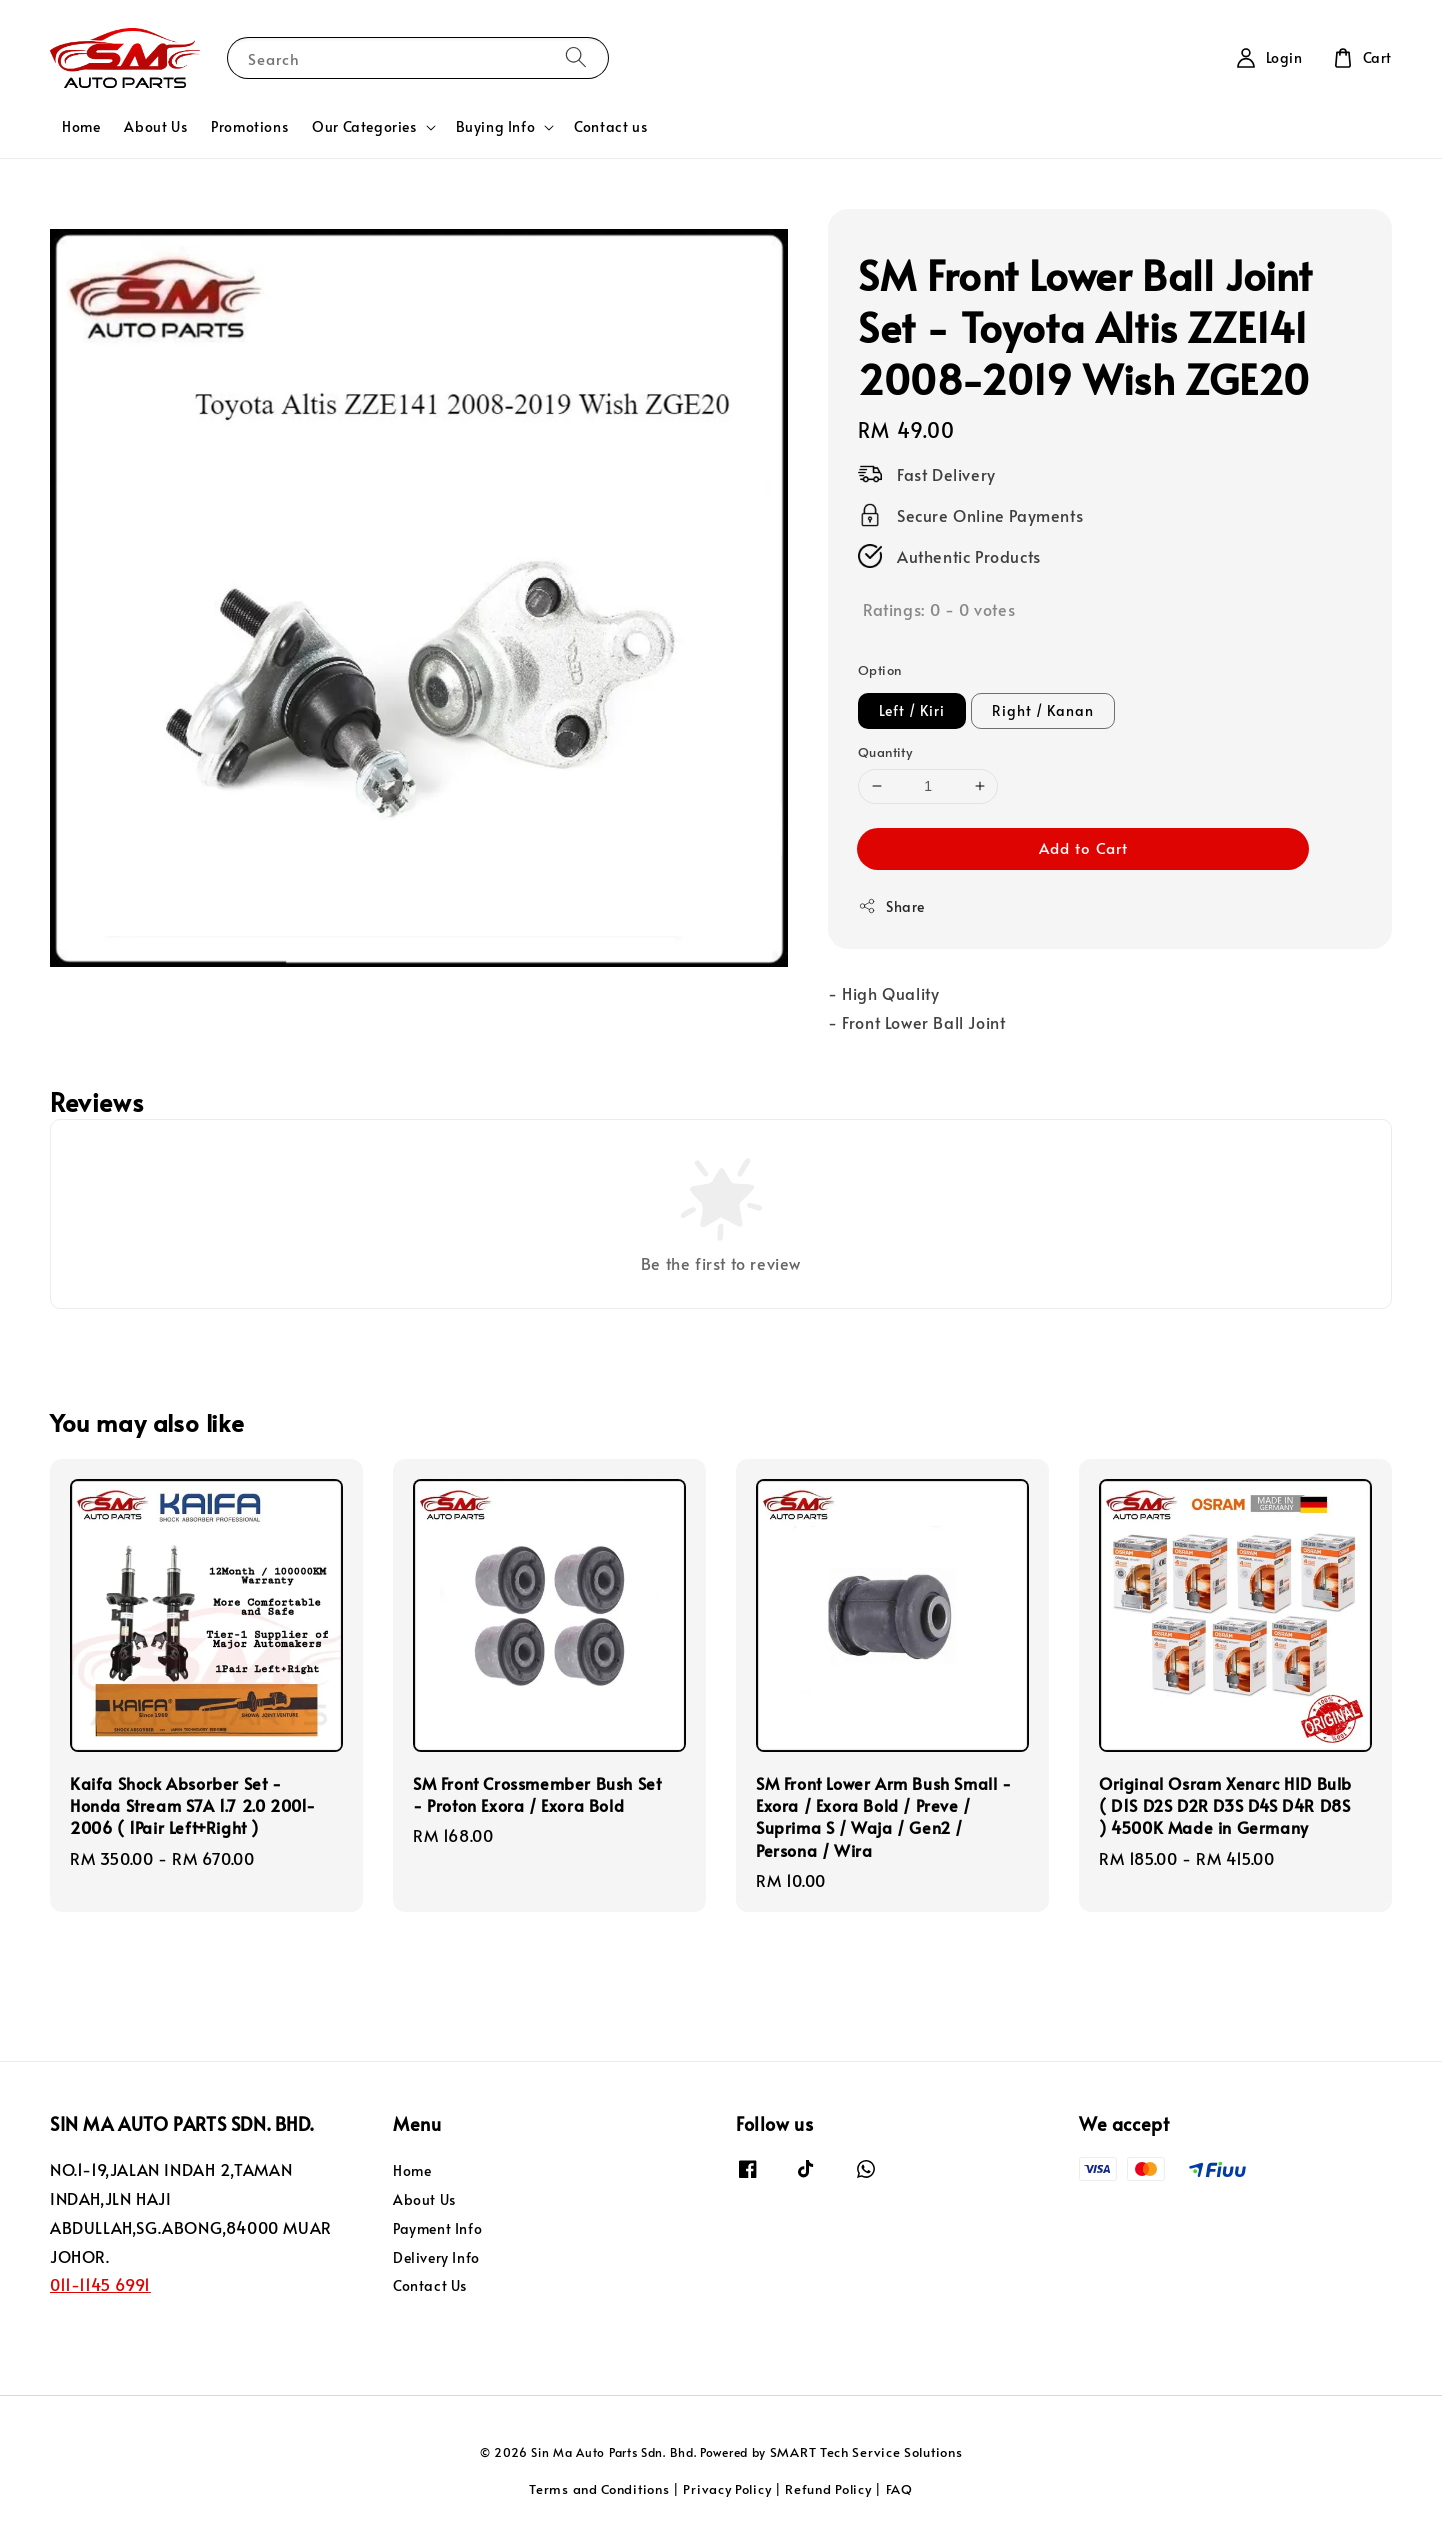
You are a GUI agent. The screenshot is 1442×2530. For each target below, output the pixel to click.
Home (81, 126)
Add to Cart (1083, 847)
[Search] (576, 57)
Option (879, 670)
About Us (155, 126)
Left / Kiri (912, 710)
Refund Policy (828, 2489)
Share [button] (891, 906)
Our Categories (364, 127)
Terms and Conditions (599, 2489)
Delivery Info (436, 2257)
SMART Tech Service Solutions (866, 2452)
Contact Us (430, 2285)
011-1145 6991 (100, 2284)
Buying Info (496, 127)
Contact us (610, 126)
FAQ (899, 2489)
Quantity (885, 752)
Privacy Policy (727, 2489)
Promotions (249, 126)
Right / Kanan (1043, 710)
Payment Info (437, 2228)
